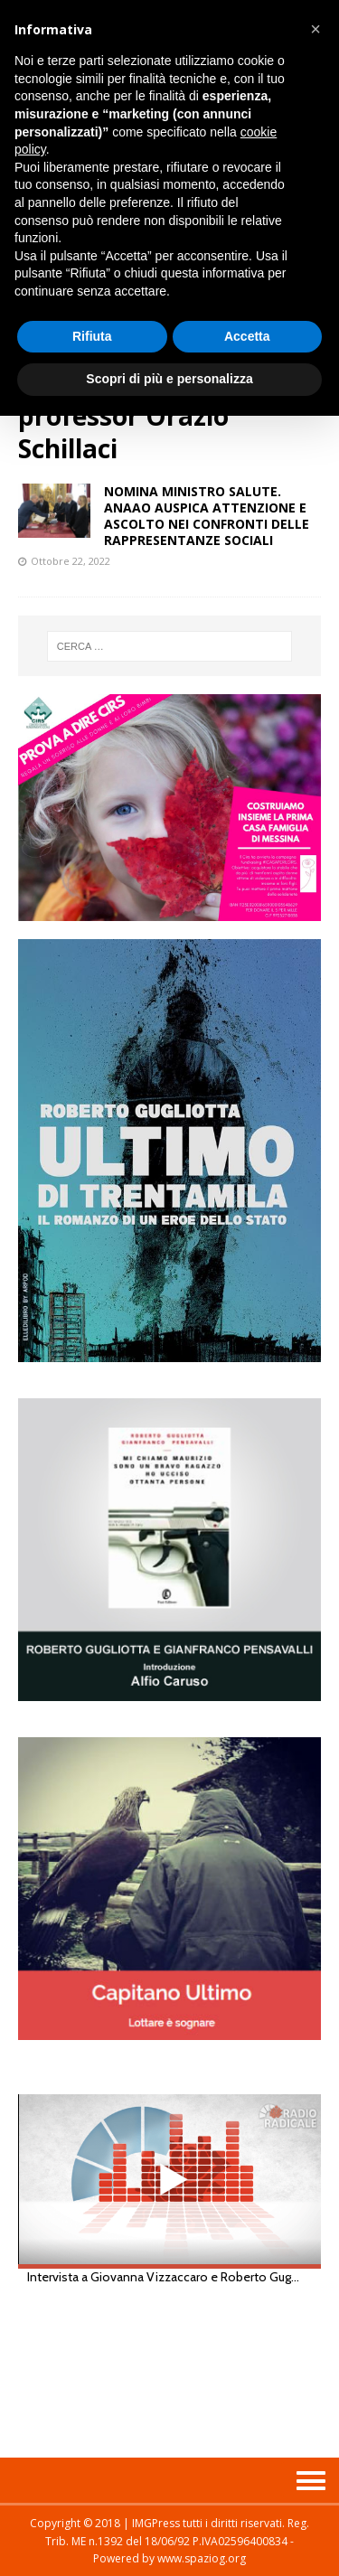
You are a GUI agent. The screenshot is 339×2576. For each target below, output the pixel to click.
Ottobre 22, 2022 (70, 561)
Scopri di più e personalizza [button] (169, 378)
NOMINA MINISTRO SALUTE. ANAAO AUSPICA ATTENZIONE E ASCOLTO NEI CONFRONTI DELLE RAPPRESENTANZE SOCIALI (206, 516)
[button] (315, 28)
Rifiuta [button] (92, 336)
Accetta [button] (247, 336)
